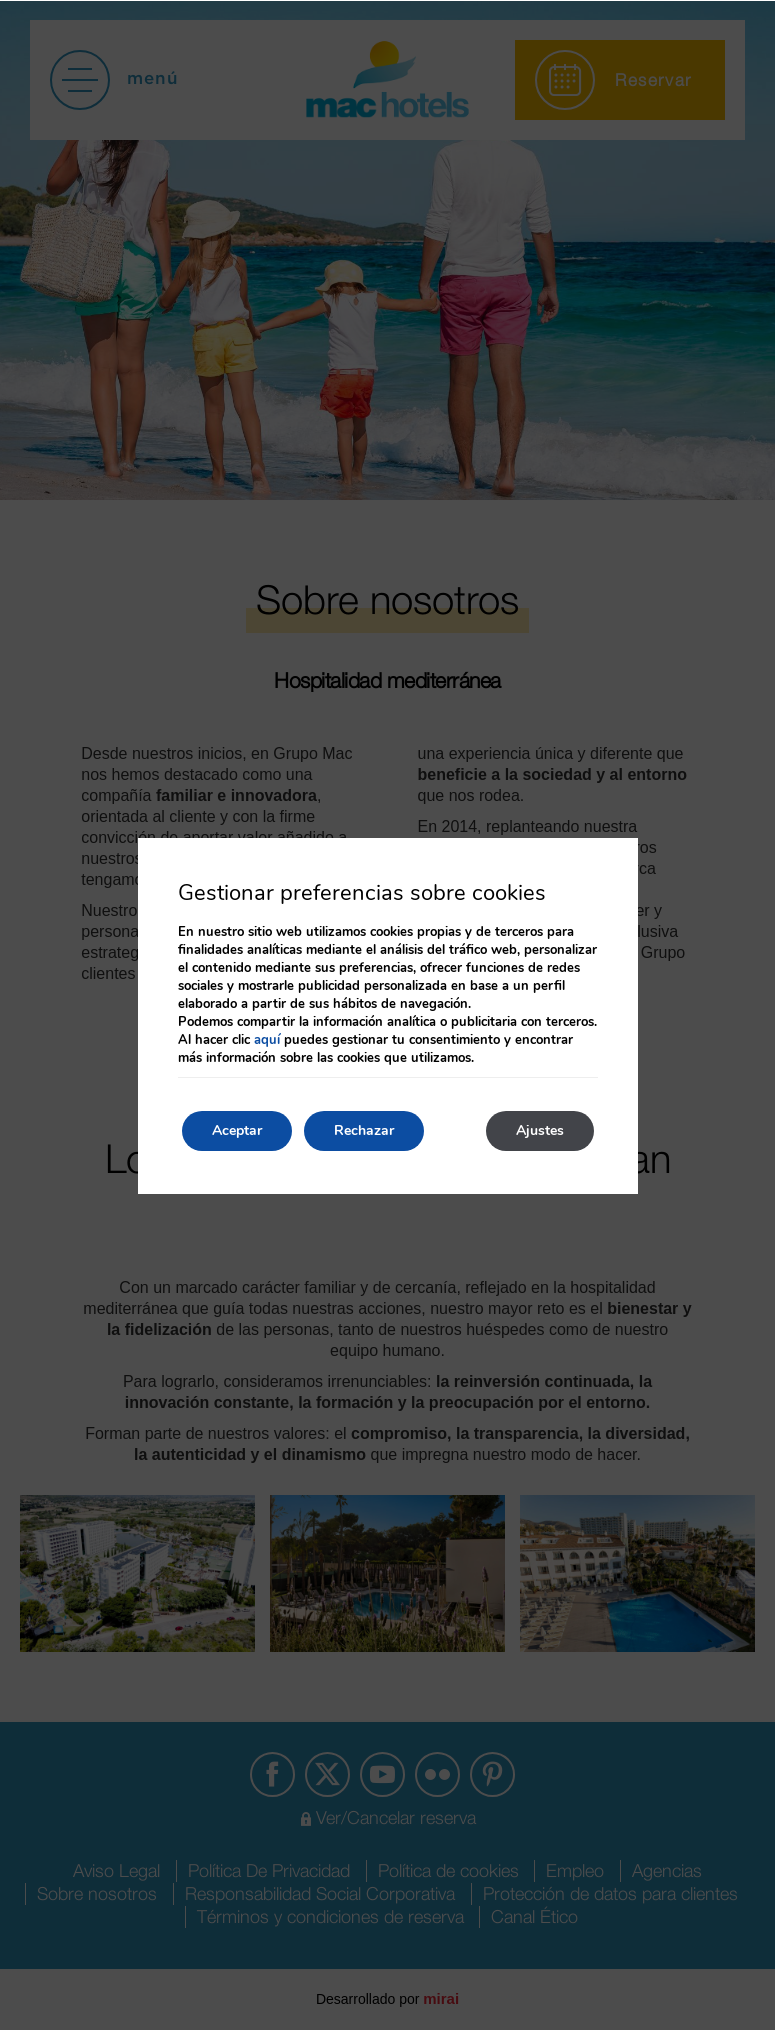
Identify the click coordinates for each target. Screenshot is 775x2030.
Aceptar (237, 1130)
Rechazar (364, 1130)
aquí (267, 1040)
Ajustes (540, 1130)
